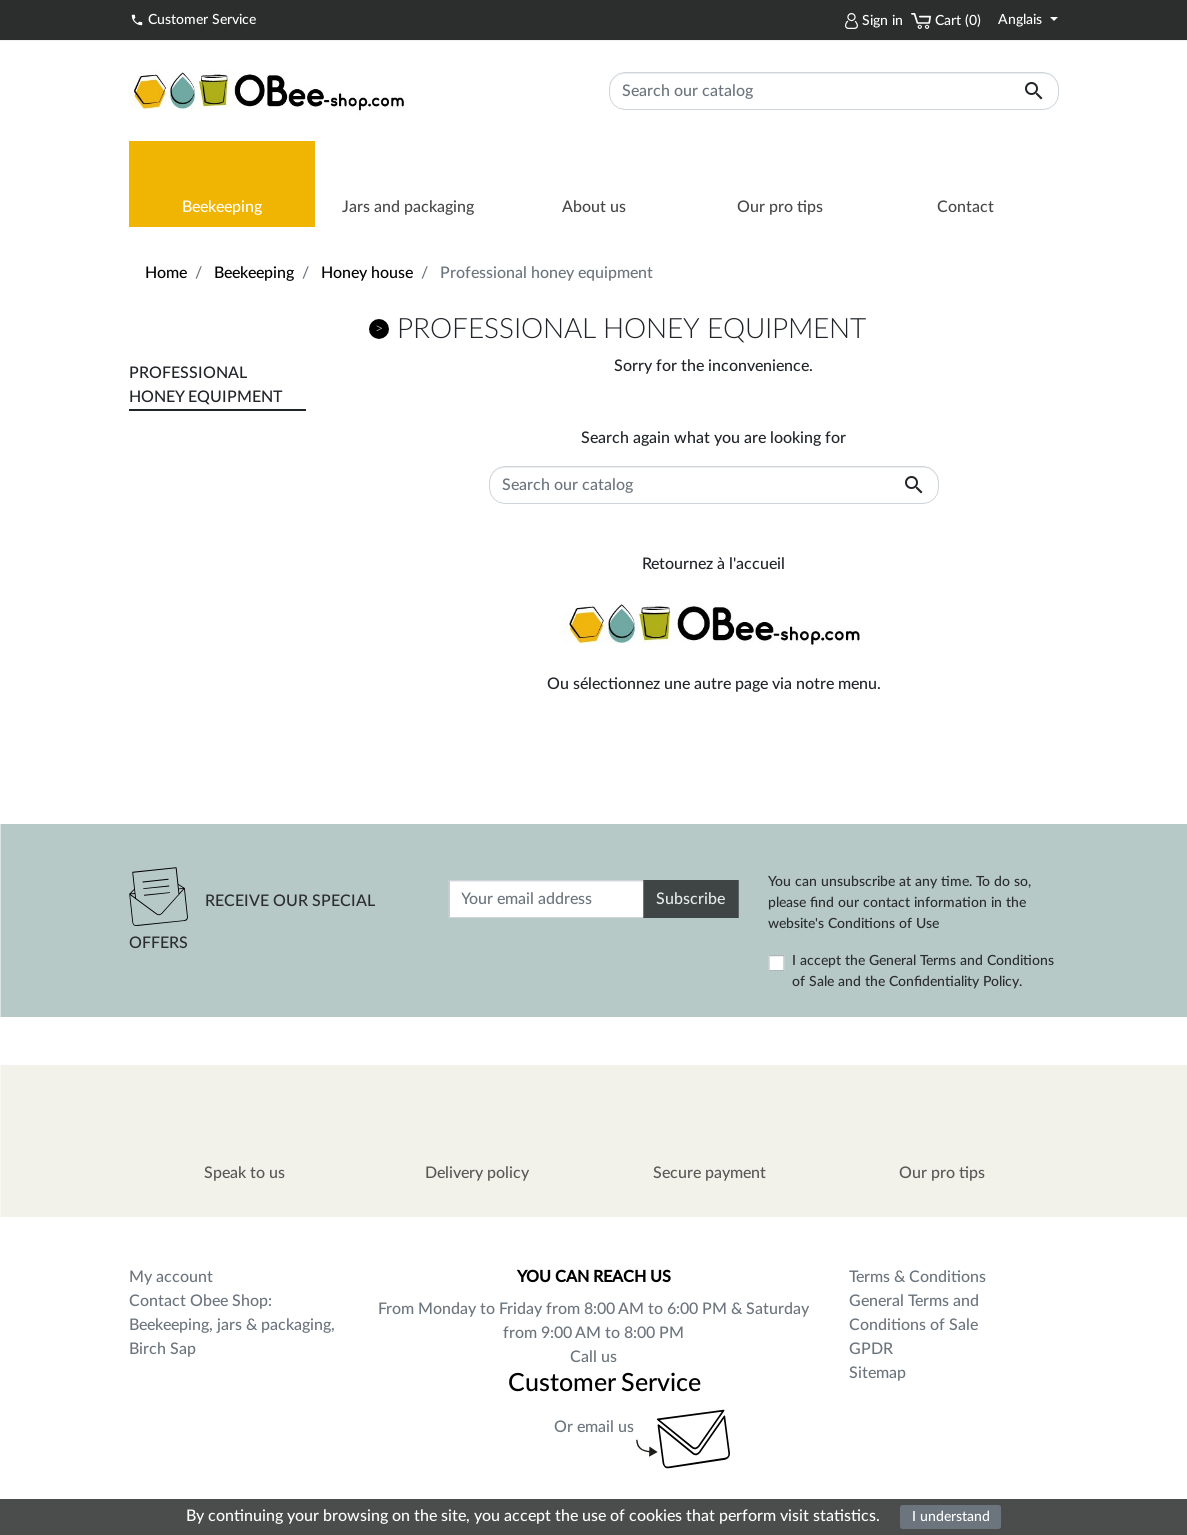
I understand (951, 1516)
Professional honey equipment (205, 385)
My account (171, 1277)
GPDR (871, 1349)
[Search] (834, 91)
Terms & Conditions (917, 1277)
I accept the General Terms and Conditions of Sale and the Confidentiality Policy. (923, 971)
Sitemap (877, 1373)
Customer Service (193, 18)
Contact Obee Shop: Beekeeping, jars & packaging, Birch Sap (232, 1325)
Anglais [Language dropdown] (1022, 20)
